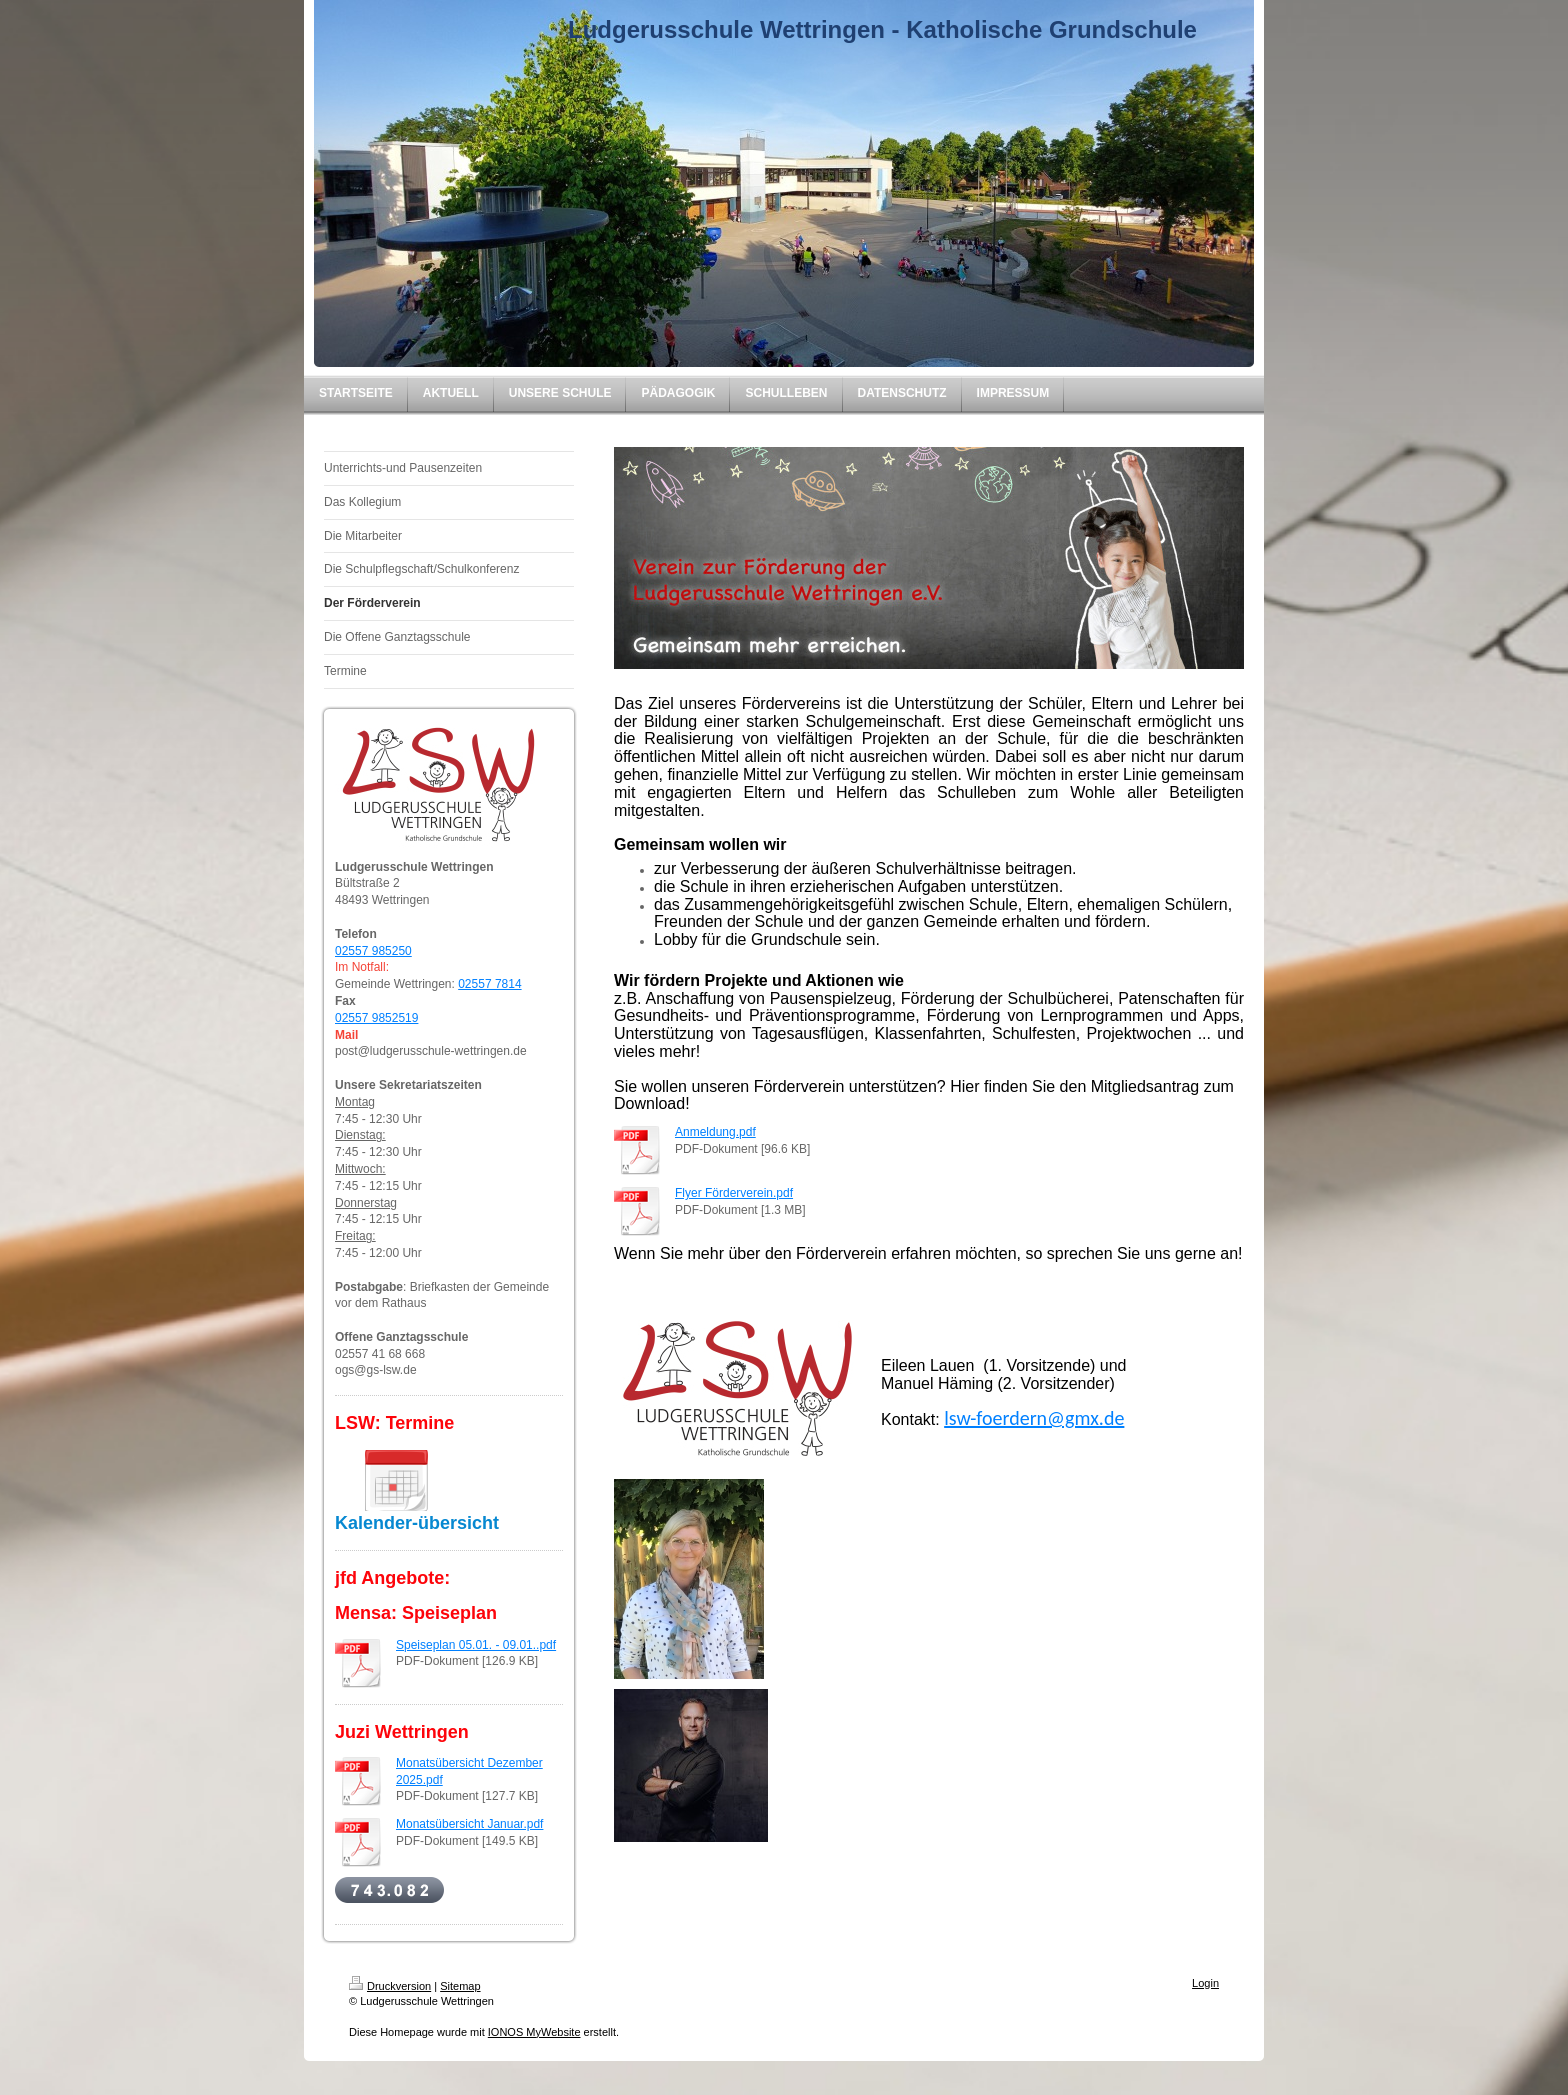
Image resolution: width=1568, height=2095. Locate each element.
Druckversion (390, 1986)
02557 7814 (489, 984)
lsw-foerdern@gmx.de (1034, 1418)
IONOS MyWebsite (534, 2032)
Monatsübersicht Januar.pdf (469, 1824)
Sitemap (460, 1986)
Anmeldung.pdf (715, 1132)
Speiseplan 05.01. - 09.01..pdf (476, 1645)
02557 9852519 (376, 1018)
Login (1205, 1983)
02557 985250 (373, 951)
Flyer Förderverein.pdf (734, 1193)
